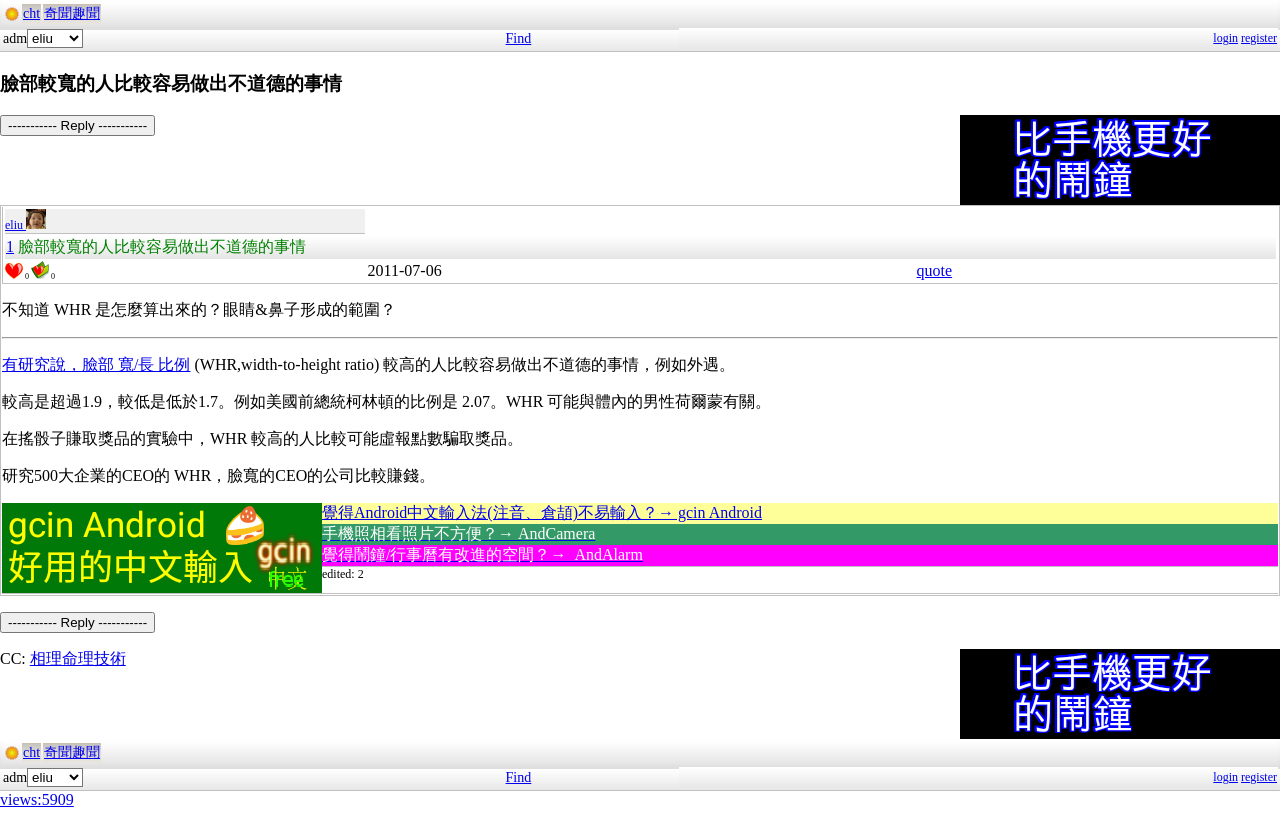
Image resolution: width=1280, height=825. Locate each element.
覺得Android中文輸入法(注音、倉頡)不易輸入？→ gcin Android (542, 512)
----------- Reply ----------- (77, 125)
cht (31, 13)
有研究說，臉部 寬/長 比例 (96, 364)
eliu (25, 225)
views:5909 (37, 799)
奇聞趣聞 (72, 13)
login (1225, 38)
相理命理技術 (78, 658)
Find (519, 38)
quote (935, 270)
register (1259, 38)
